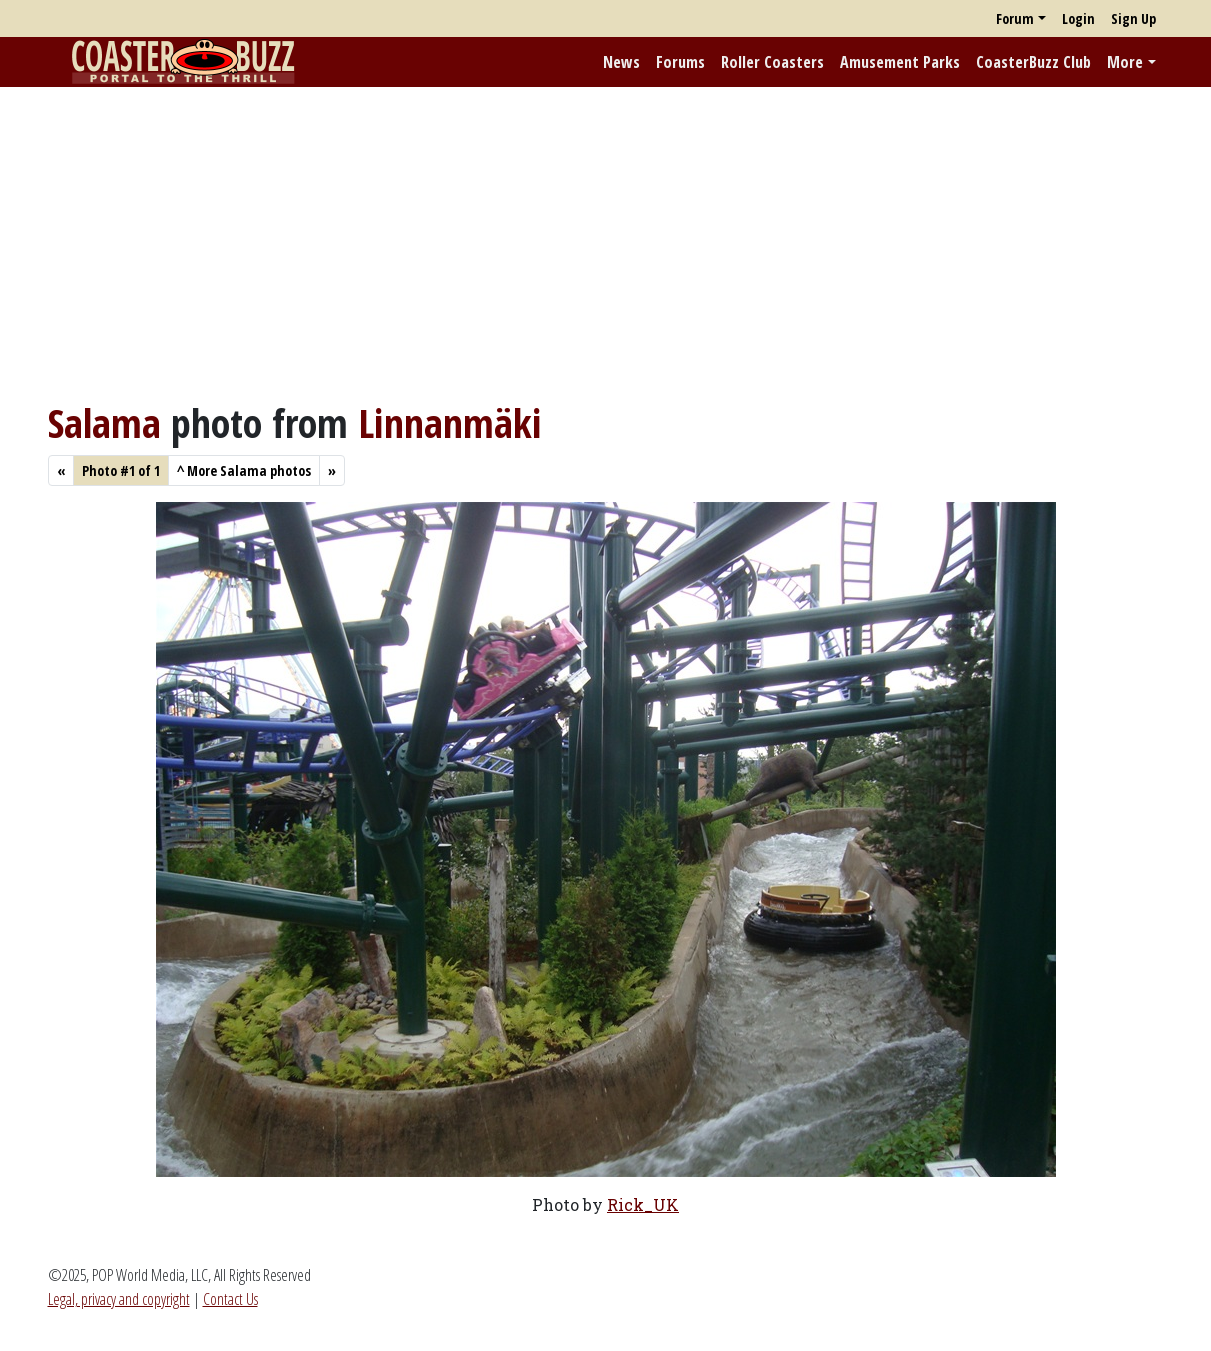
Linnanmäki (450, 422)
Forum (1015, 18)
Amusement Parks (900, 62)
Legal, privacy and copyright (119, 1299)
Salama (104, 422)
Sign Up (1133, 18)
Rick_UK (643, 1204)
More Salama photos (244, 470)
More (1125, 62)
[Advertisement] (606, 243)
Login (1078, 18)
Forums (680, 62)
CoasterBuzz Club (1033, 62)
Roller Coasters (772, 62)
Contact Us (230, 1299)
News (621, 62)
